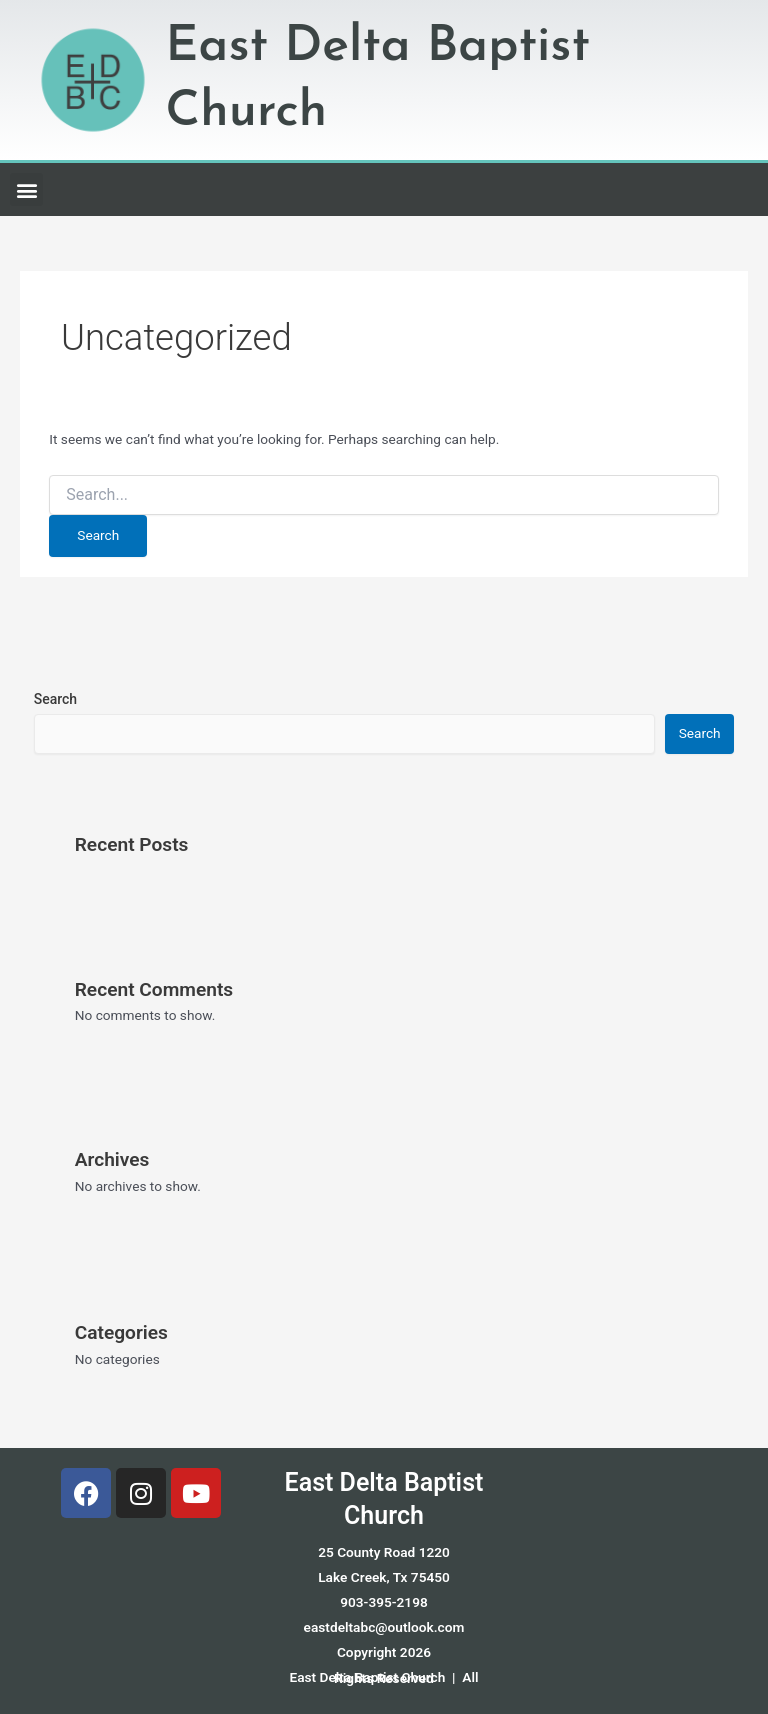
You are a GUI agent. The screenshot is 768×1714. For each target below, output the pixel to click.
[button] (26, 189)
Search (55, 699)
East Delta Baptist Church (384, 1500)
